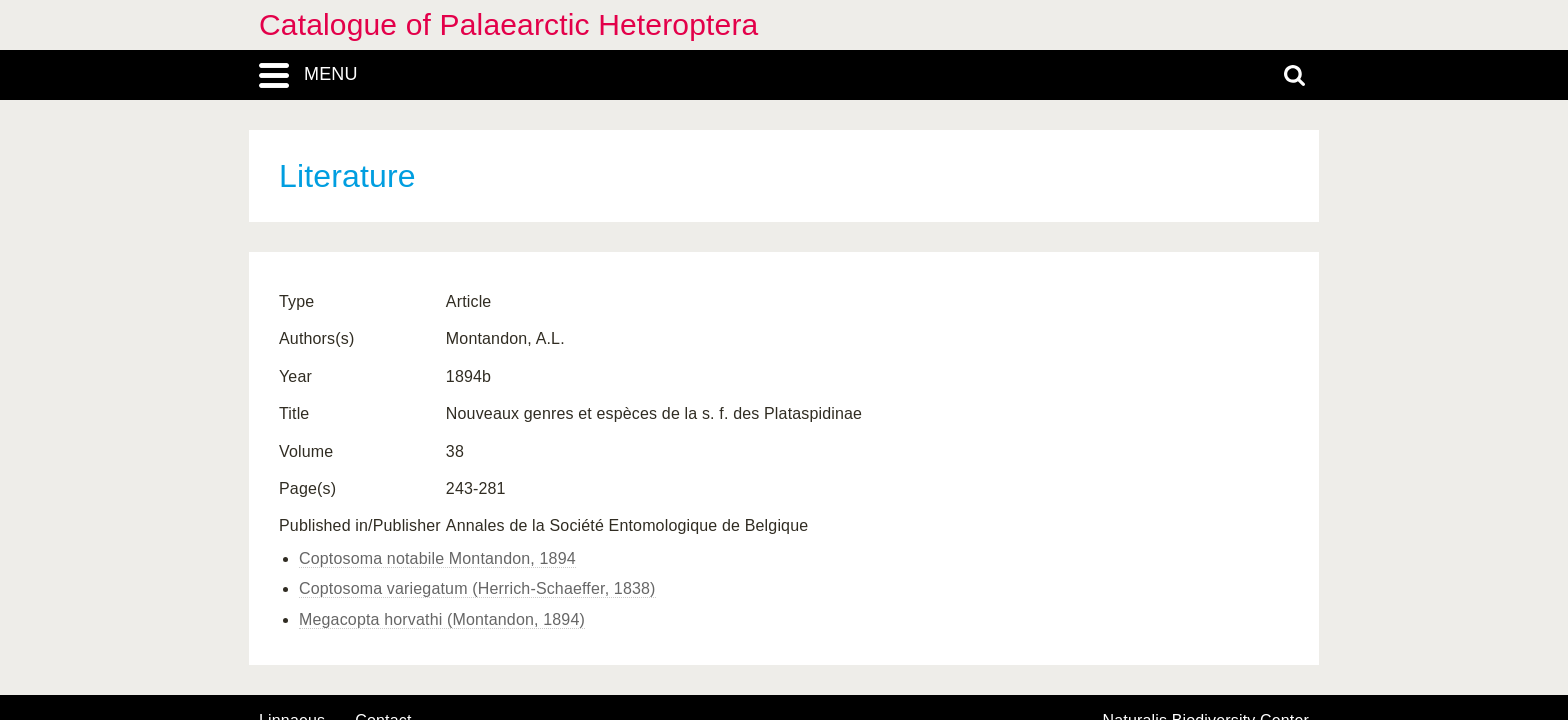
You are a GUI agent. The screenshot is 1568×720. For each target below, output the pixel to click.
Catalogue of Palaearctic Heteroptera (508, 24)
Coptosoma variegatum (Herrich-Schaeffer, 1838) (477, 588)
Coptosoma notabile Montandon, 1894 (437, 558)
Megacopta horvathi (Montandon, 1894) (442, 619)
